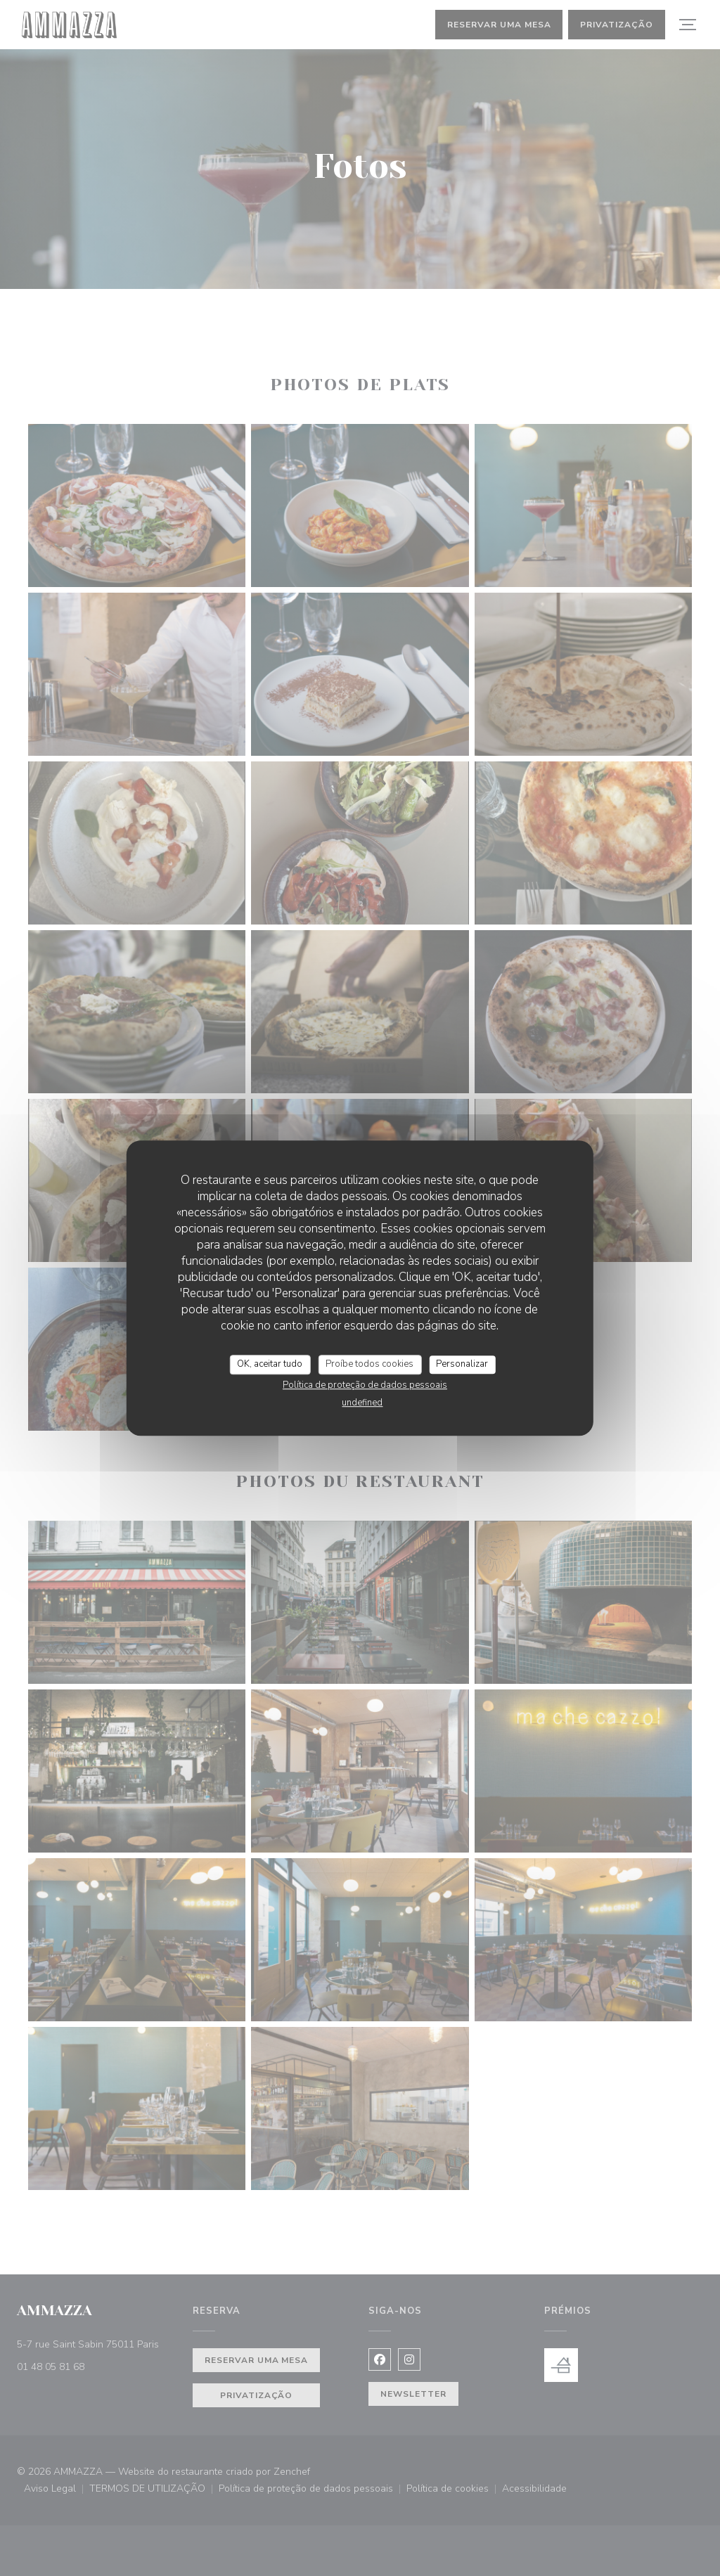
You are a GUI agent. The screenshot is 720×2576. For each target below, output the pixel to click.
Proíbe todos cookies (369, 1364)
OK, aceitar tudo (269, 1364)
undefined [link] (362, 1402)
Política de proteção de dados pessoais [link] (365, 1385)
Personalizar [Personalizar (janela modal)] (462, 1364)
